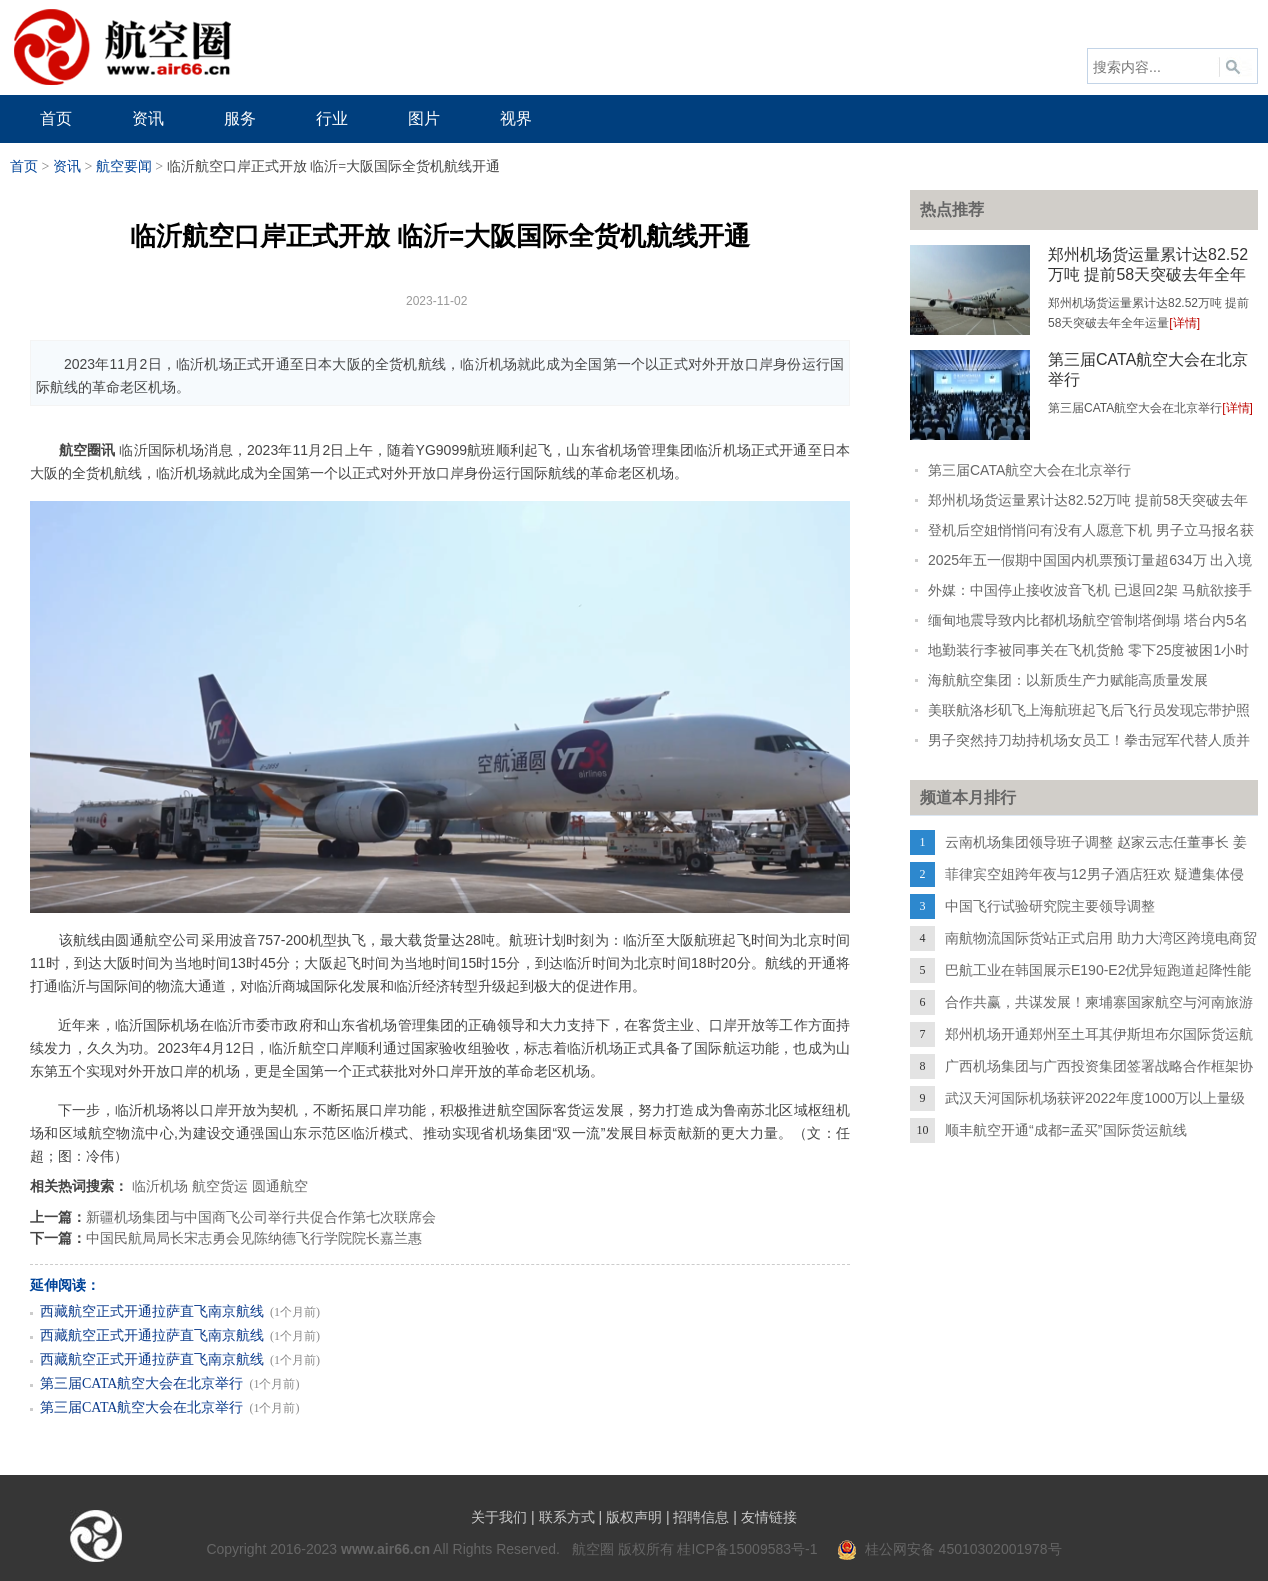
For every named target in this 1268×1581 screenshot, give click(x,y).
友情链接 (769, 1517)
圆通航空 (280, 1186)
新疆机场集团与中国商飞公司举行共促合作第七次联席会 (261, 1217)
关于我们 (499, 1517)
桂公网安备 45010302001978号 (949, 1549)
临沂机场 (160, 1186)
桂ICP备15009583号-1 (747, 1549)
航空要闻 (124, 166)
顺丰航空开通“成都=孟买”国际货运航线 (1066, 1130)
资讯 (67, 166)
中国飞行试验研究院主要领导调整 (1050, 906)
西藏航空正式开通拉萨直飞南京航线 (152, 1311)
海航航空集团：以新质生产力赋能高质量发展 (1068, 680)
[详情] (1184, 323)
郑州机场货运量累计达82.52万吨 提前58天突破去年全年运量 (1148, 274)
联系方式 (567, 1517)
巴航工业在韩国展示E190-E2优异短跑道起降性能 (1098, 970)
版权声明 (634, 1517)
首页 (24, 166)
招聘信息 (701, 1517)
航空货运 (220, 1186)
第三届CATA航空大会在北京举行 (141, 1383)
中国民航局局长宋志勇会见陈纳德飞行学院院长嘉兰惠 (254, 1238)
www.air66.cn (385, 1549)
